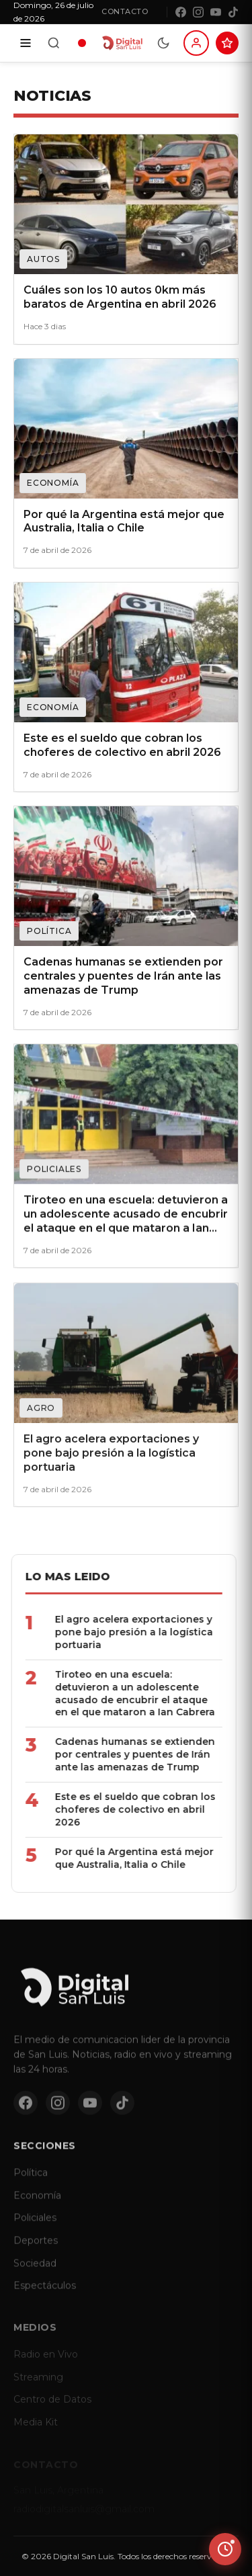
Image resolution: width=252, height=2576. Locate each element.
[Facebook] (180, 12)
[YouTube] (215, 12)
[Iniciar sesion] (196, 43)
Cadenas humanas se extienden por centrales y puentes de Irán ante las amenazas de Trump (124, 1754)
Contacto (124, 11)
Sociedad (34, 2272)
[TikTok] (233, 12)
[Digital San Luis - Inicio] (121, 43)
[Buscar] (53, 43)
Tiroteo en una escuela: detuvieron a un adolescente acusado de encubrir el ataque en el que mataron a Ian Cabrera (124, 1693)
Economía (37, 2204)
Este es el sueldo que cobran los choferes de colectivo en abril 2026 (124, 1809)
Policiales (34, 2227)
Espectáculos (44, 2294)
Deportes (35, 2249)
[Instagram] (198, 12)
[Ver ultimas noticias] (225, 2549)
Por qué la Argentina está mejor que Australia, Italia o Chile (123, 1858)
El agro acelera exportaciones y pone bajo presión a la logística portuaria (123, 1632)
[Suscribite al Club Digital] (227, 43)
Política (30, 2182)
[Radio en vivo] (82, 43)
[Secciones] (25, 43)
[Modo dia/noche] (163, 43)
